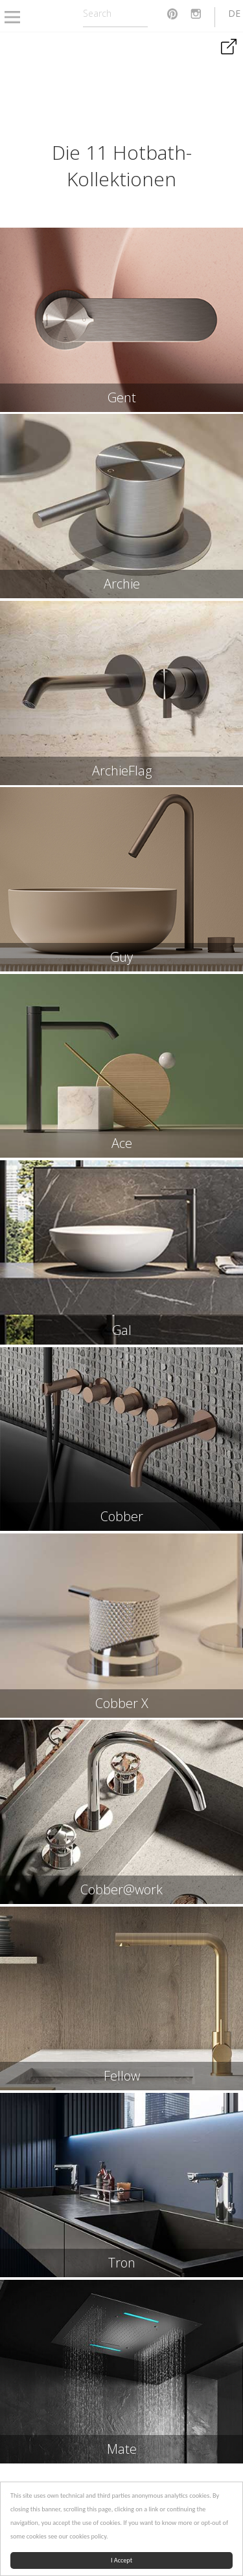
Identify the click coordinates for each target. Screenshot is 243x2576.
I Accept (121, 2560)
